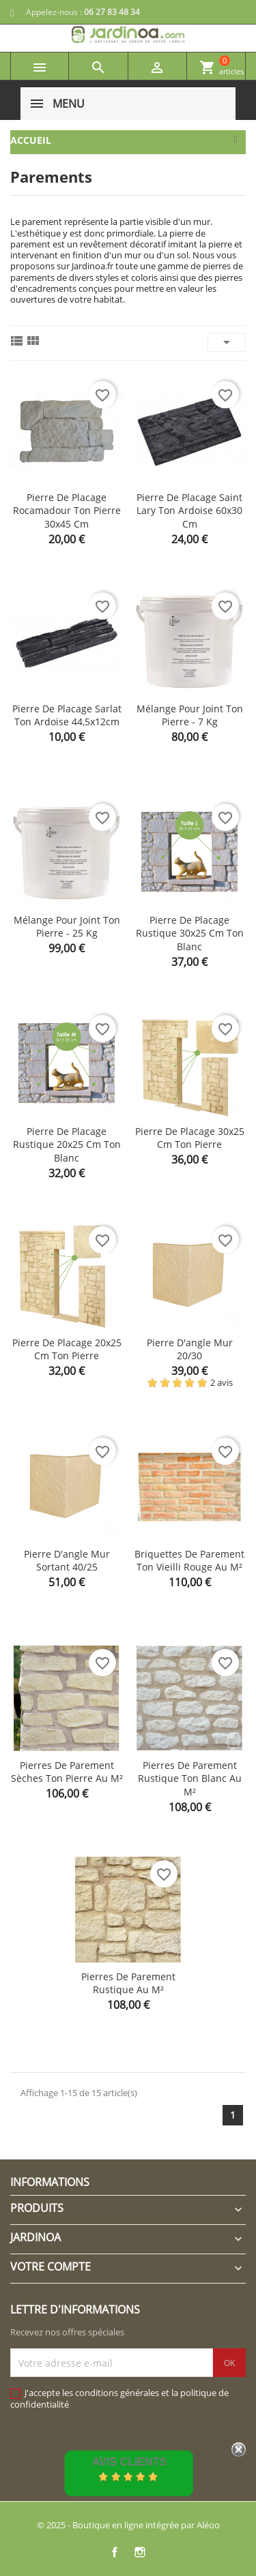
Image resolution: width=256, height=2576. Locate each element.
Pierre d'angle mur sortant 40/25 (67, 1560)
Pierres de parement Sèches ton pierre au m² (67, 1772)
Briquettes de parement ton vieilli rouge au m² (189, 1560)
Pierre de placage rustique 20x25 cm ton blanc (67, 1145)
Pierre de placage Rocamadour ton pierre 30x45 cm (67, 511)
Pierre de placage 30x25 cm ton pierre (189, 1138)
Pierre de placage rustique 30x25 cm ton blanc (190, 933)
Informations (49, 2182)
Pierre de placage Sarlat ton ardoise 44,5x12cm (67, 715)
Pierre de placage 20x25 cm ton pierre (67, 1349)
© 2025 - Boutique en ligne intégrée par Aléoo (128, 2524)
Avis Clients (129, 2462)
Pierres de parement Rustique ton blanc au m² (190, 1779)
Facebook (115, 2552)
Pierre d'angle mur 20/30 (190, 1349)
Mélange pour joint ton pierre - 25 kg (67, 926)
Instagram (140, 2552)
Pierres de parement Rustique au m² (128, 1983)
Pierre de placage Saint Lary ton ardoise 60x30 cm (189, 511)
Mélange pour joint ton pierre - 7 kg (190, 715)
